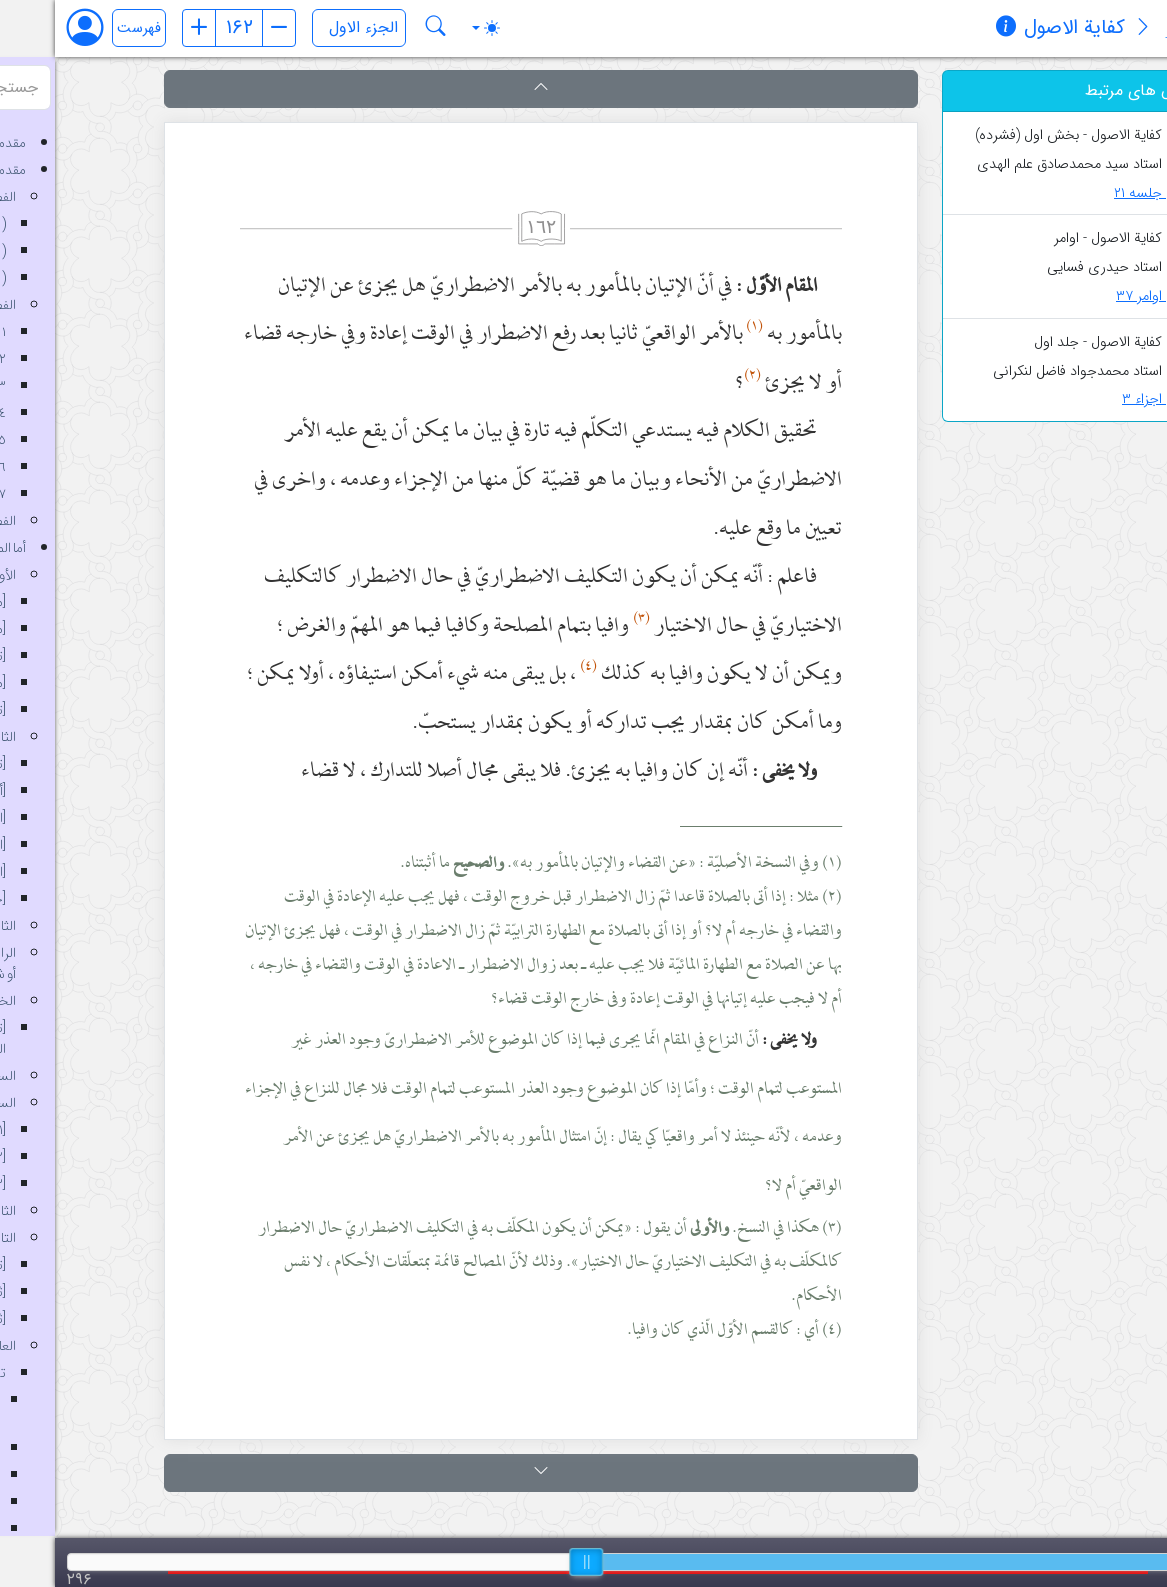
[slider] (531, 1562)
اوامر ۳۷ (1099, 296)
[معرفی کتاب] (1088, 29)
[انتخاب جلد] (304, 28)
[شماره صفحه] (184, 28)
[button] (486, 89)
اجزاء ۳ (1102, 399)
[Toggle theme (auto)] (431, 28)
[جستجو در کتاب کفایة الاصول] (381, 28)
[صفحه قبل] (144, 28)
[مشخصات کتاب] (951, 29)
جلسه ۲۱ (1098, 193)
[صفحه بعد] (224, 28)
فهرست (84, 28)
